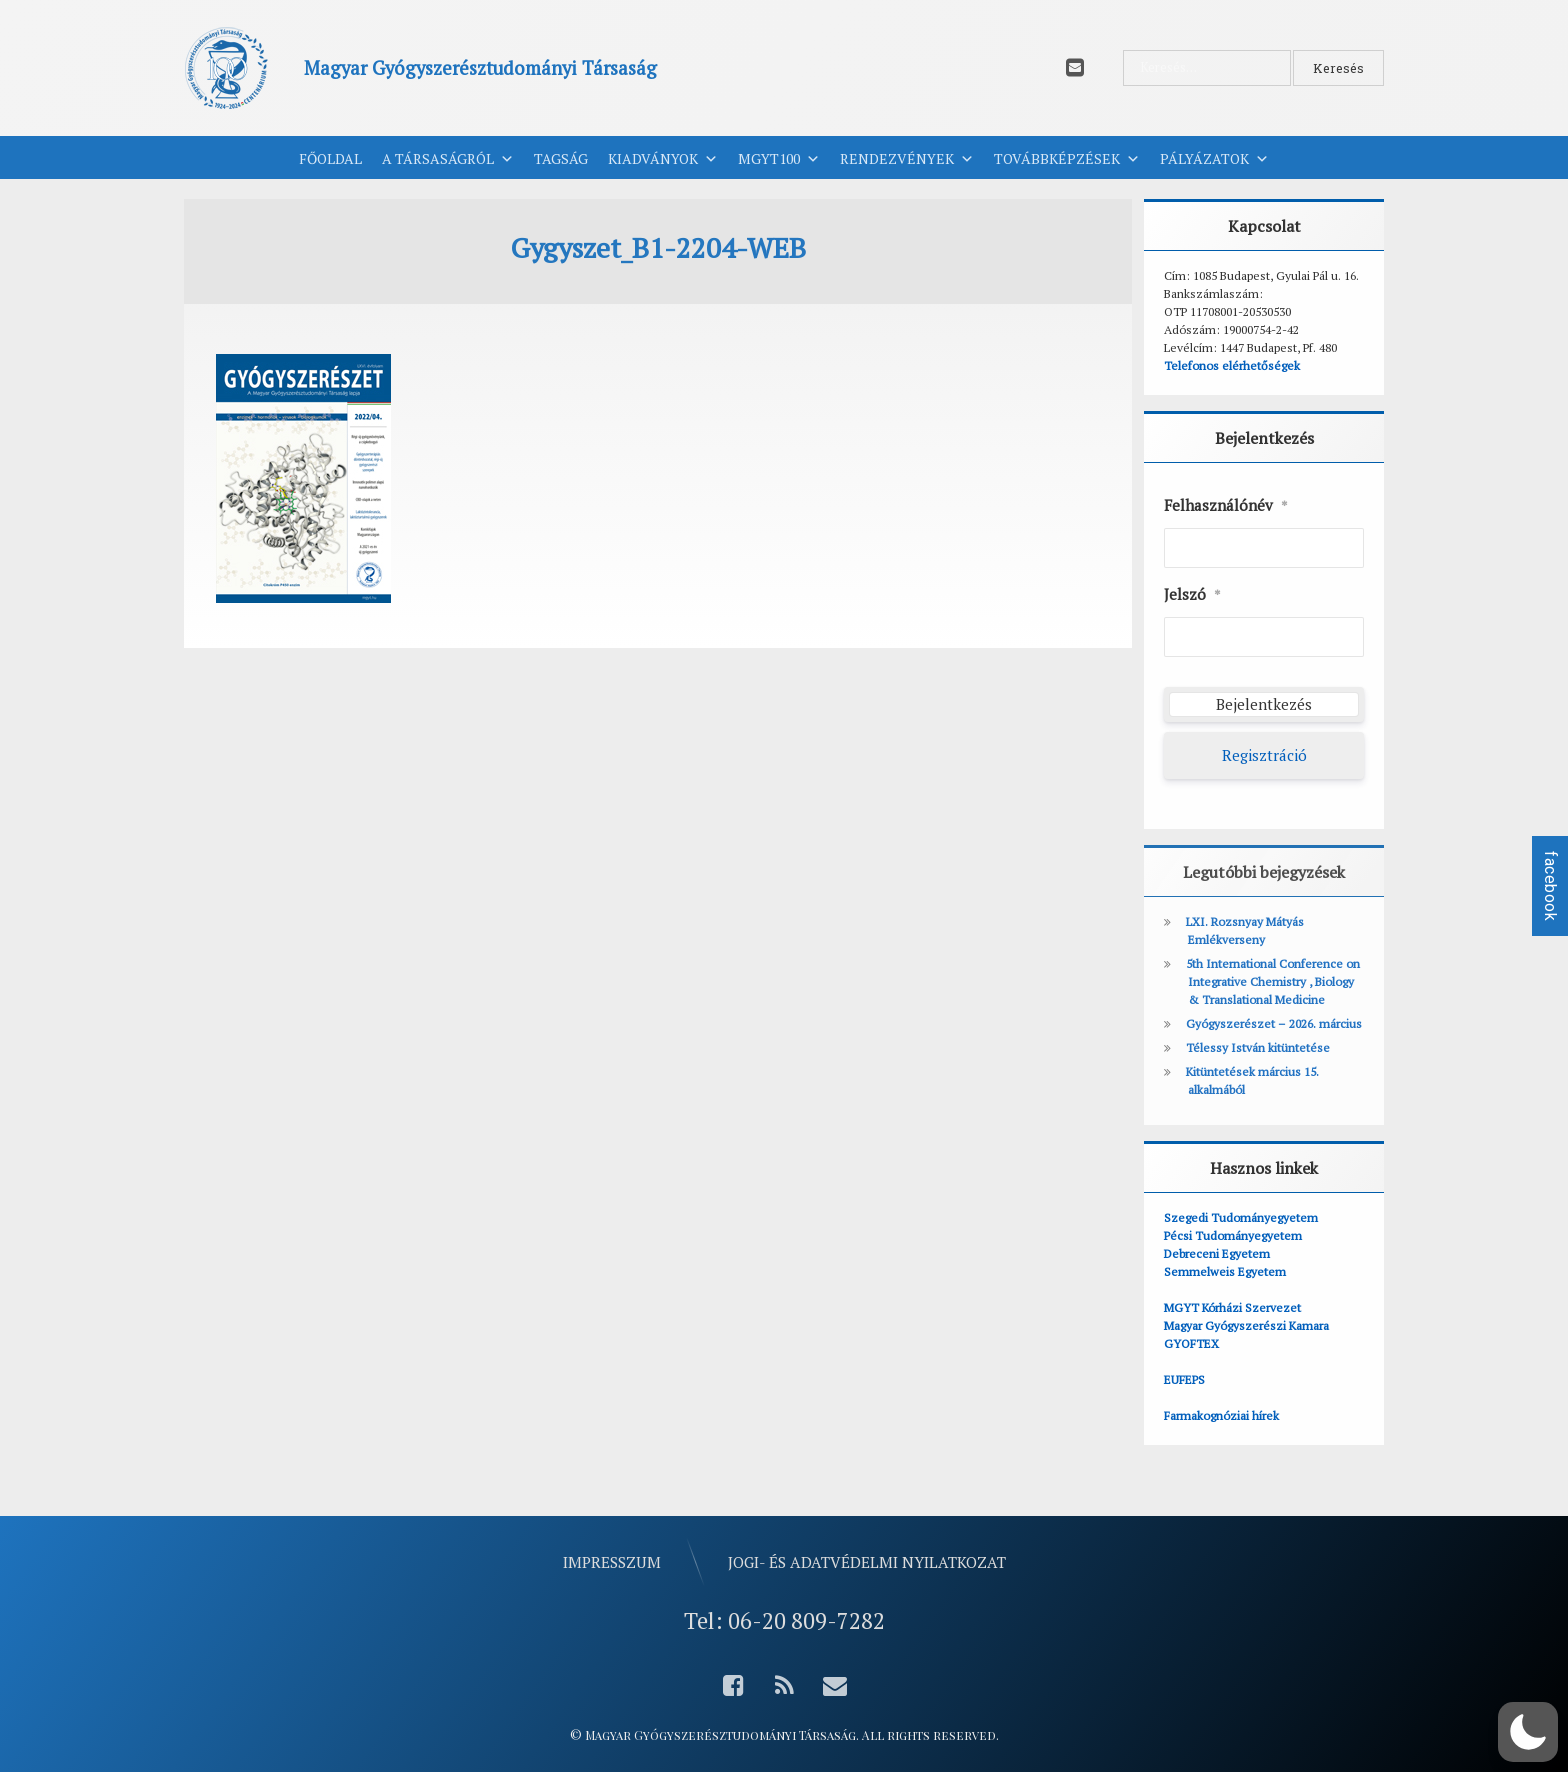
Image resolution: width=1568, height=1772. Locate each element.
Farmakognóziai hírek (1221, 1415)
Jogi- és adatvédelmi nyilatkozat (867, 1562)
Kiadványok (663, 159)
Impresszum (612, 1562)
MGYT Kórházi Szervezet (1232, 1307)
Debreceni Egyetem (1217, 1253)
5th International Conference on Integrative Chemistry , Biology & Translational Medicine (1273, 981)
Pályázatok (1214, 159)
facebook (1550, 886)
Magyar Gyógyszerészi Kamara (1246, 1325)
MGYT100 (779, 159)
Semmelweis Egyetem (1225, 1271)
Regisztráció (1264, 755)
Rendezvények (907, 159)
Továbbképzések (1067, 159)
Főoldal (330, 158)
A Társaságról (448, 159)
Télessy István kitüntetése (1258, 1047)
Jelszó (1192, 595)
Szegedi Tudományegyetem (1241, 1217)
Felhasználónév (1226, 506)
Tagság (561, 158)
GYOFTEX (1191, 1343)
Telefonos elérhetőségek (1232, 365)
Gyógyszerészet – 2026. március (1274, 1023)
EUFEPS (1184, 1379)
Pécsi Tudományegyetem (1233, 1235)
